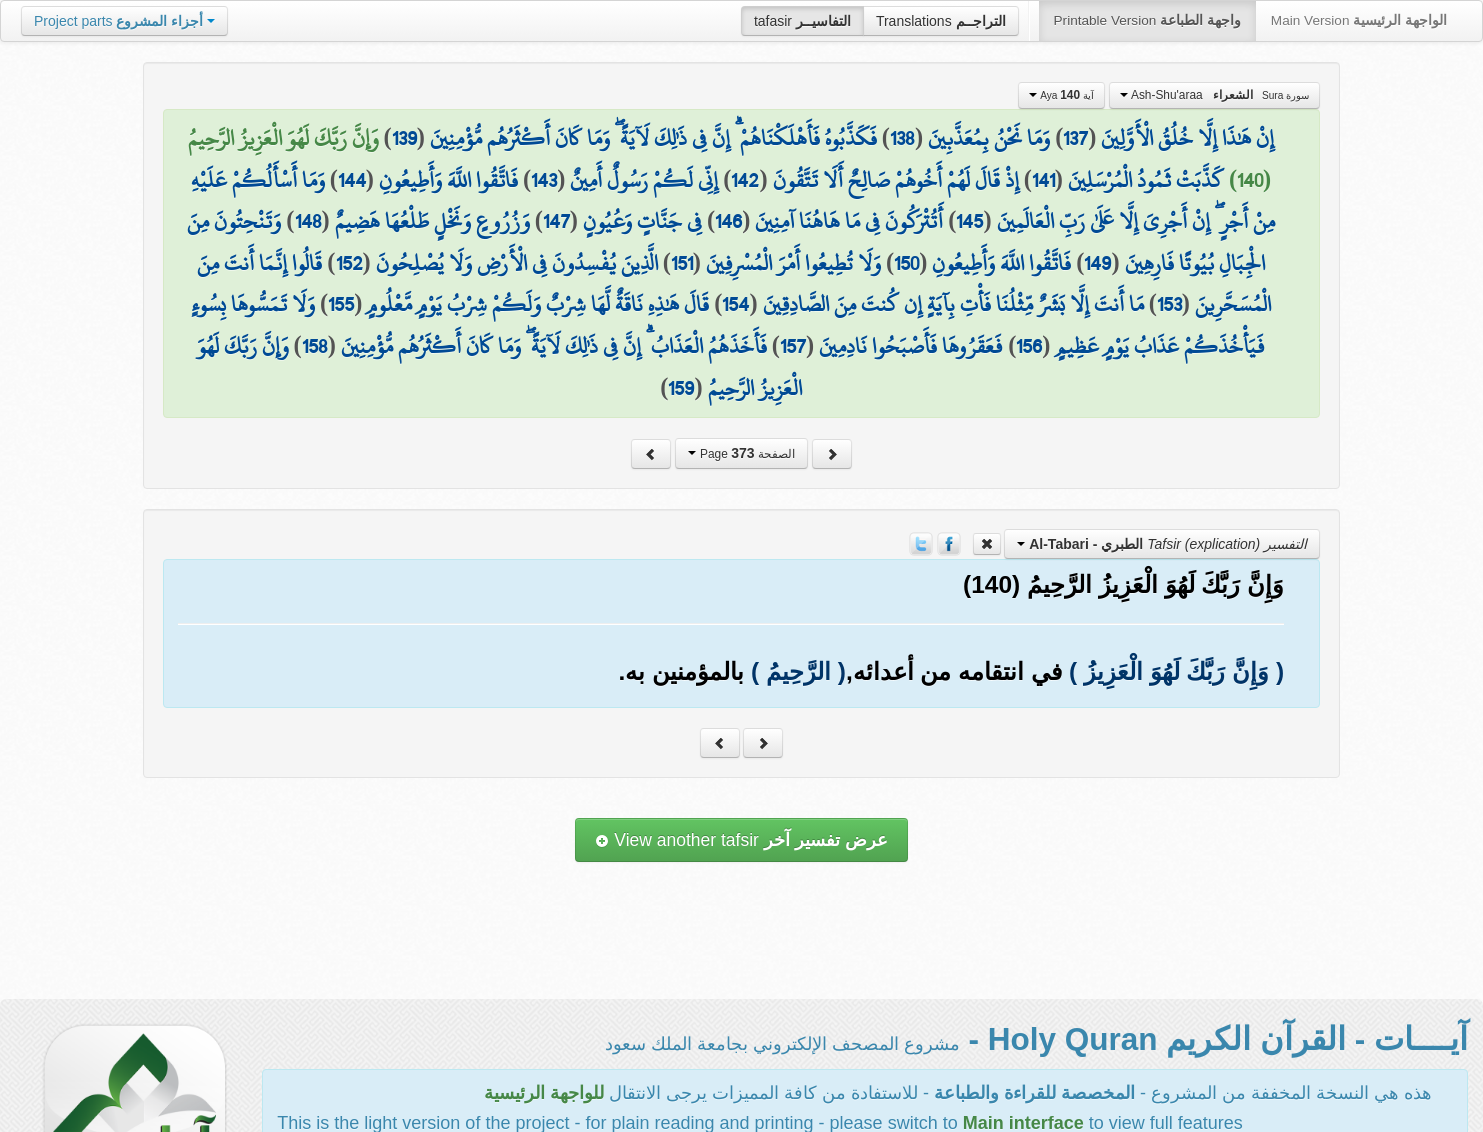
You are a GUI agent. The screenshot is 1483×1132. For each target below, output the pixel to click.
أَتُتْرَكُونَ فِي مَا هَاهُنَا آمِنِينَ (849, 221)
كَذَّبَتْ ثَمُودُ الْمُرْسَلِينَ (1146, 180)
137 (1075, 138)
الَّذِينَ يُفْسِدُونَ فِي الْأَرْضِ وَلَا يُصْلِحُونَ (517, 263)
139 (404, 138)
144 (352, 180)
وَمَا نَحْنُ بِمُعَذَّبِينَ (989, 138)
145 (969, 221)
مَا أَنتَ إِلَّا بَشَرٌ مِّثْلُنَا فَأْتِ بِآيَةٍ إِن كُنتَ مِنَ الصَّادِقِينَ (953, 304)
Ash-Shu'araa (1215, 95)
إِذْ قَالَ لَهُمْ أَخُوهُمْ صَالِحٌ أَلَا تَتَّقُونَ (896, 180)
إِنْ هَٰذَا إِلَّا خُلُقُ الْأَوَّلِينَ (1187, 138)
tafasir (802, 21)
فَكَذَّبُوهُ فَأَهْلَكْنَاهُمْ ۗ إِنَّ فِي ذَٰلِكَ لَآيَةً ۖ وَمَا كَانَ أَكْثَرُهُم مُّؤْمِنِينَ (653, 138)
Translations (941, 21)
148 (308, 221)
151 (682, 263)
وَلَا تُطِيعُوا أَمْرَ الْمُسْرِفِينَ (793, 263)
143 (544, 180)
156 (1029, 346)
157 (793, 346)
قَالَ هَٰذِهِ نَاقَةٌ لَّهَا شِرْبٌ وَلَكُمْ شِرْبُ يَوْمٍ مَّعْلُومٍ (538, 304)
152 (349, 263)
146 (728, 221)
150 (906, 263)
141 (1043, 180)
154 (735, 304)
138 (902, 138)
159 (681, 388)
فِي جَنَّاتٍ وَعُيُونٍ (642, 221)
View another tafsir (741, 840)
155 (341, 304)
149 (1097, 263)
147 (556, 221)
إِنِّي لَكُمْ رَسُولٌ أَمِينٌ (644, 180)
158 (315, 346)
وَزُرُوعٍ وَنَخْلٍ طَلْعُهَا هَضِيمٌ (432, 221)
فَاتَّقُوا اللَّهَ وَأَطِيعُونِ (448, 180)
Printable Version (1147, 20)
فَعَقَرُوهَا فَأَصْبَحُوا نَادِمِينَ (911, 346)
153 (1169, 304)
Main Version (1359, 20)
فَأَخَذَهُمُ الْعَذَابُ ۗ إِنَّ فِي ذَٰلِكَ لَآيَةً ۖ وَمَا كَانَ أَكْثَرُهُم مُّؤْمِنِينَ (554, 346)
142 (745, 180)
